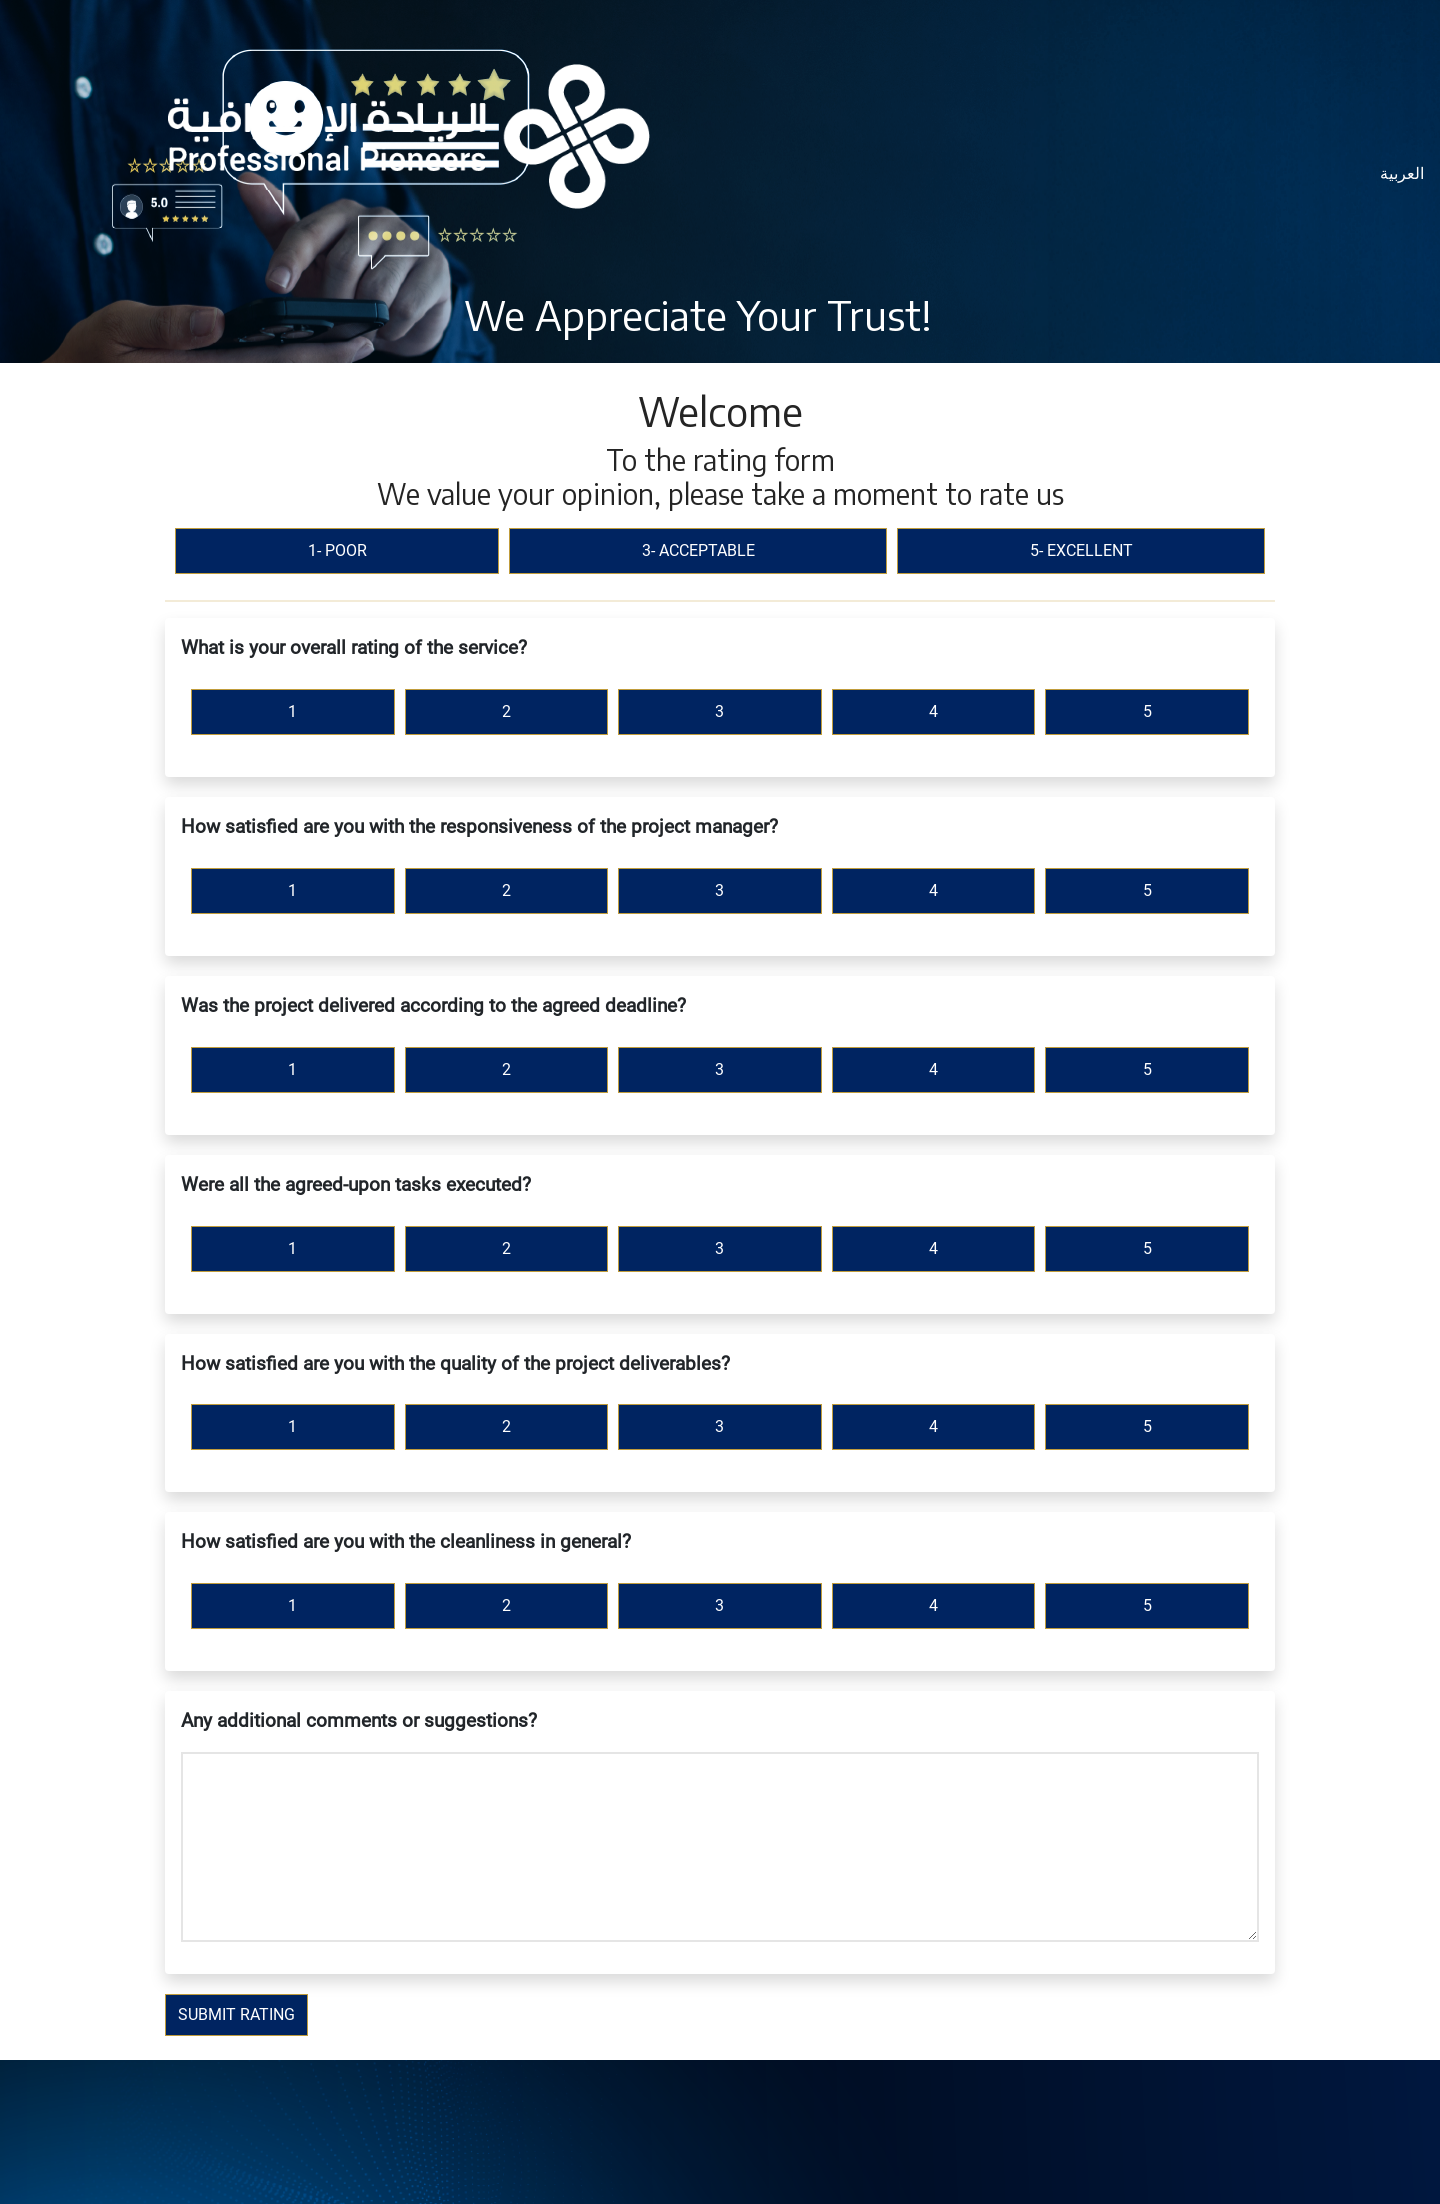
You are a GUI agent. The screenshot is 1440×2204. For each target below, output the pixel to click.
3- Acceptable (698, 550)
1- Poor (337, 550)
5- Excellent (1081, 550)
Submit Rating (236, 2014)
